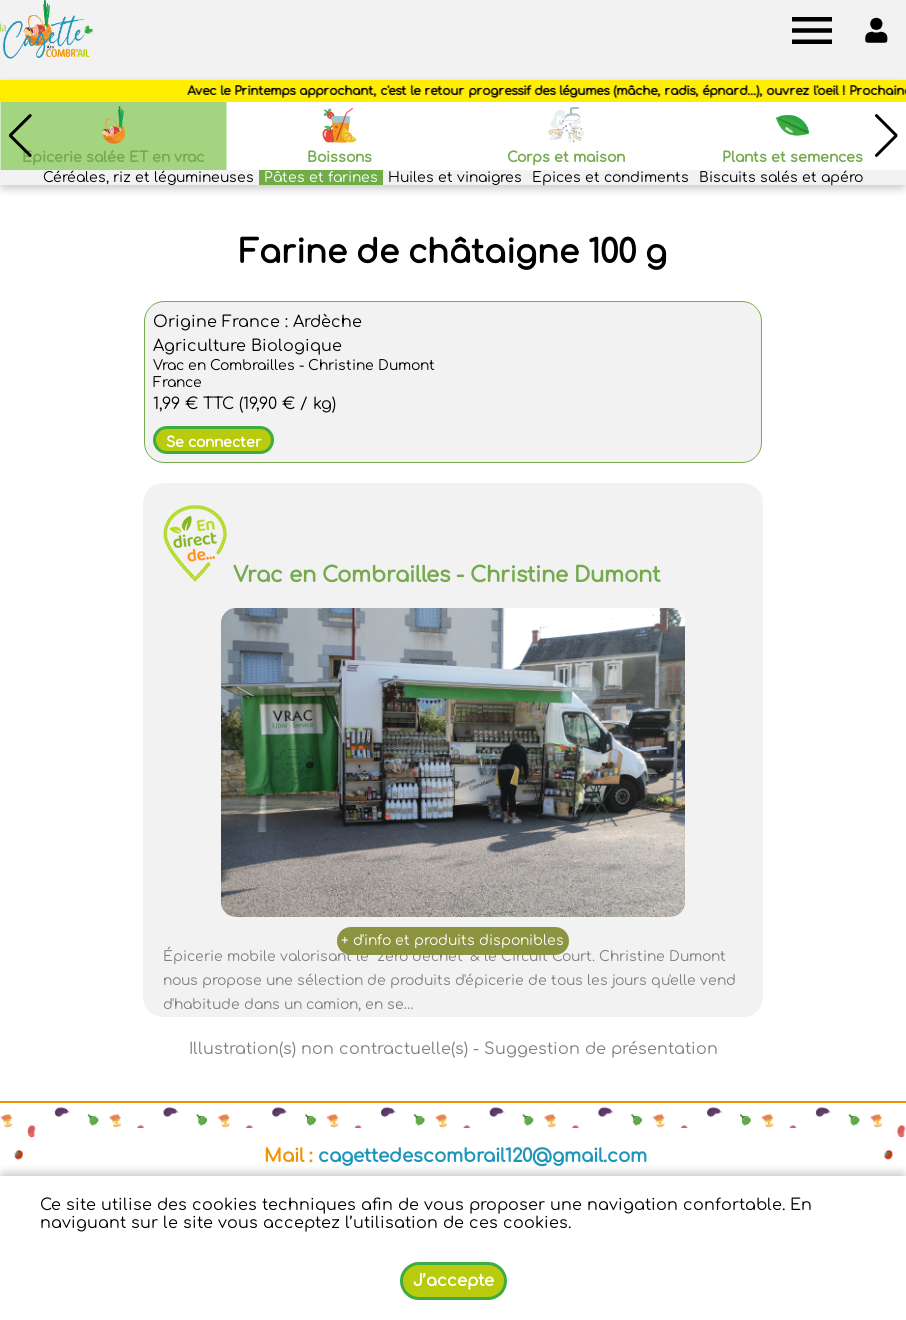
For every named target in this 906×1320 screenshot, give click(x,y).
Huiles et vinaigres (455, 177)
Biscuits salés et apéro (781, 177)
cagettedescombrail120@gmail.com (482, 1156)
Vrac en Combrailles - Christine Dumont (446, 575)
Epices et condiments (610, 177)
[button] (886, 136)
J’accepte (453, 1281)
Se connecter (213, 442)
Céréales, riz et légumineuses (148, 177)
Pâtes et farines (321, 177)
